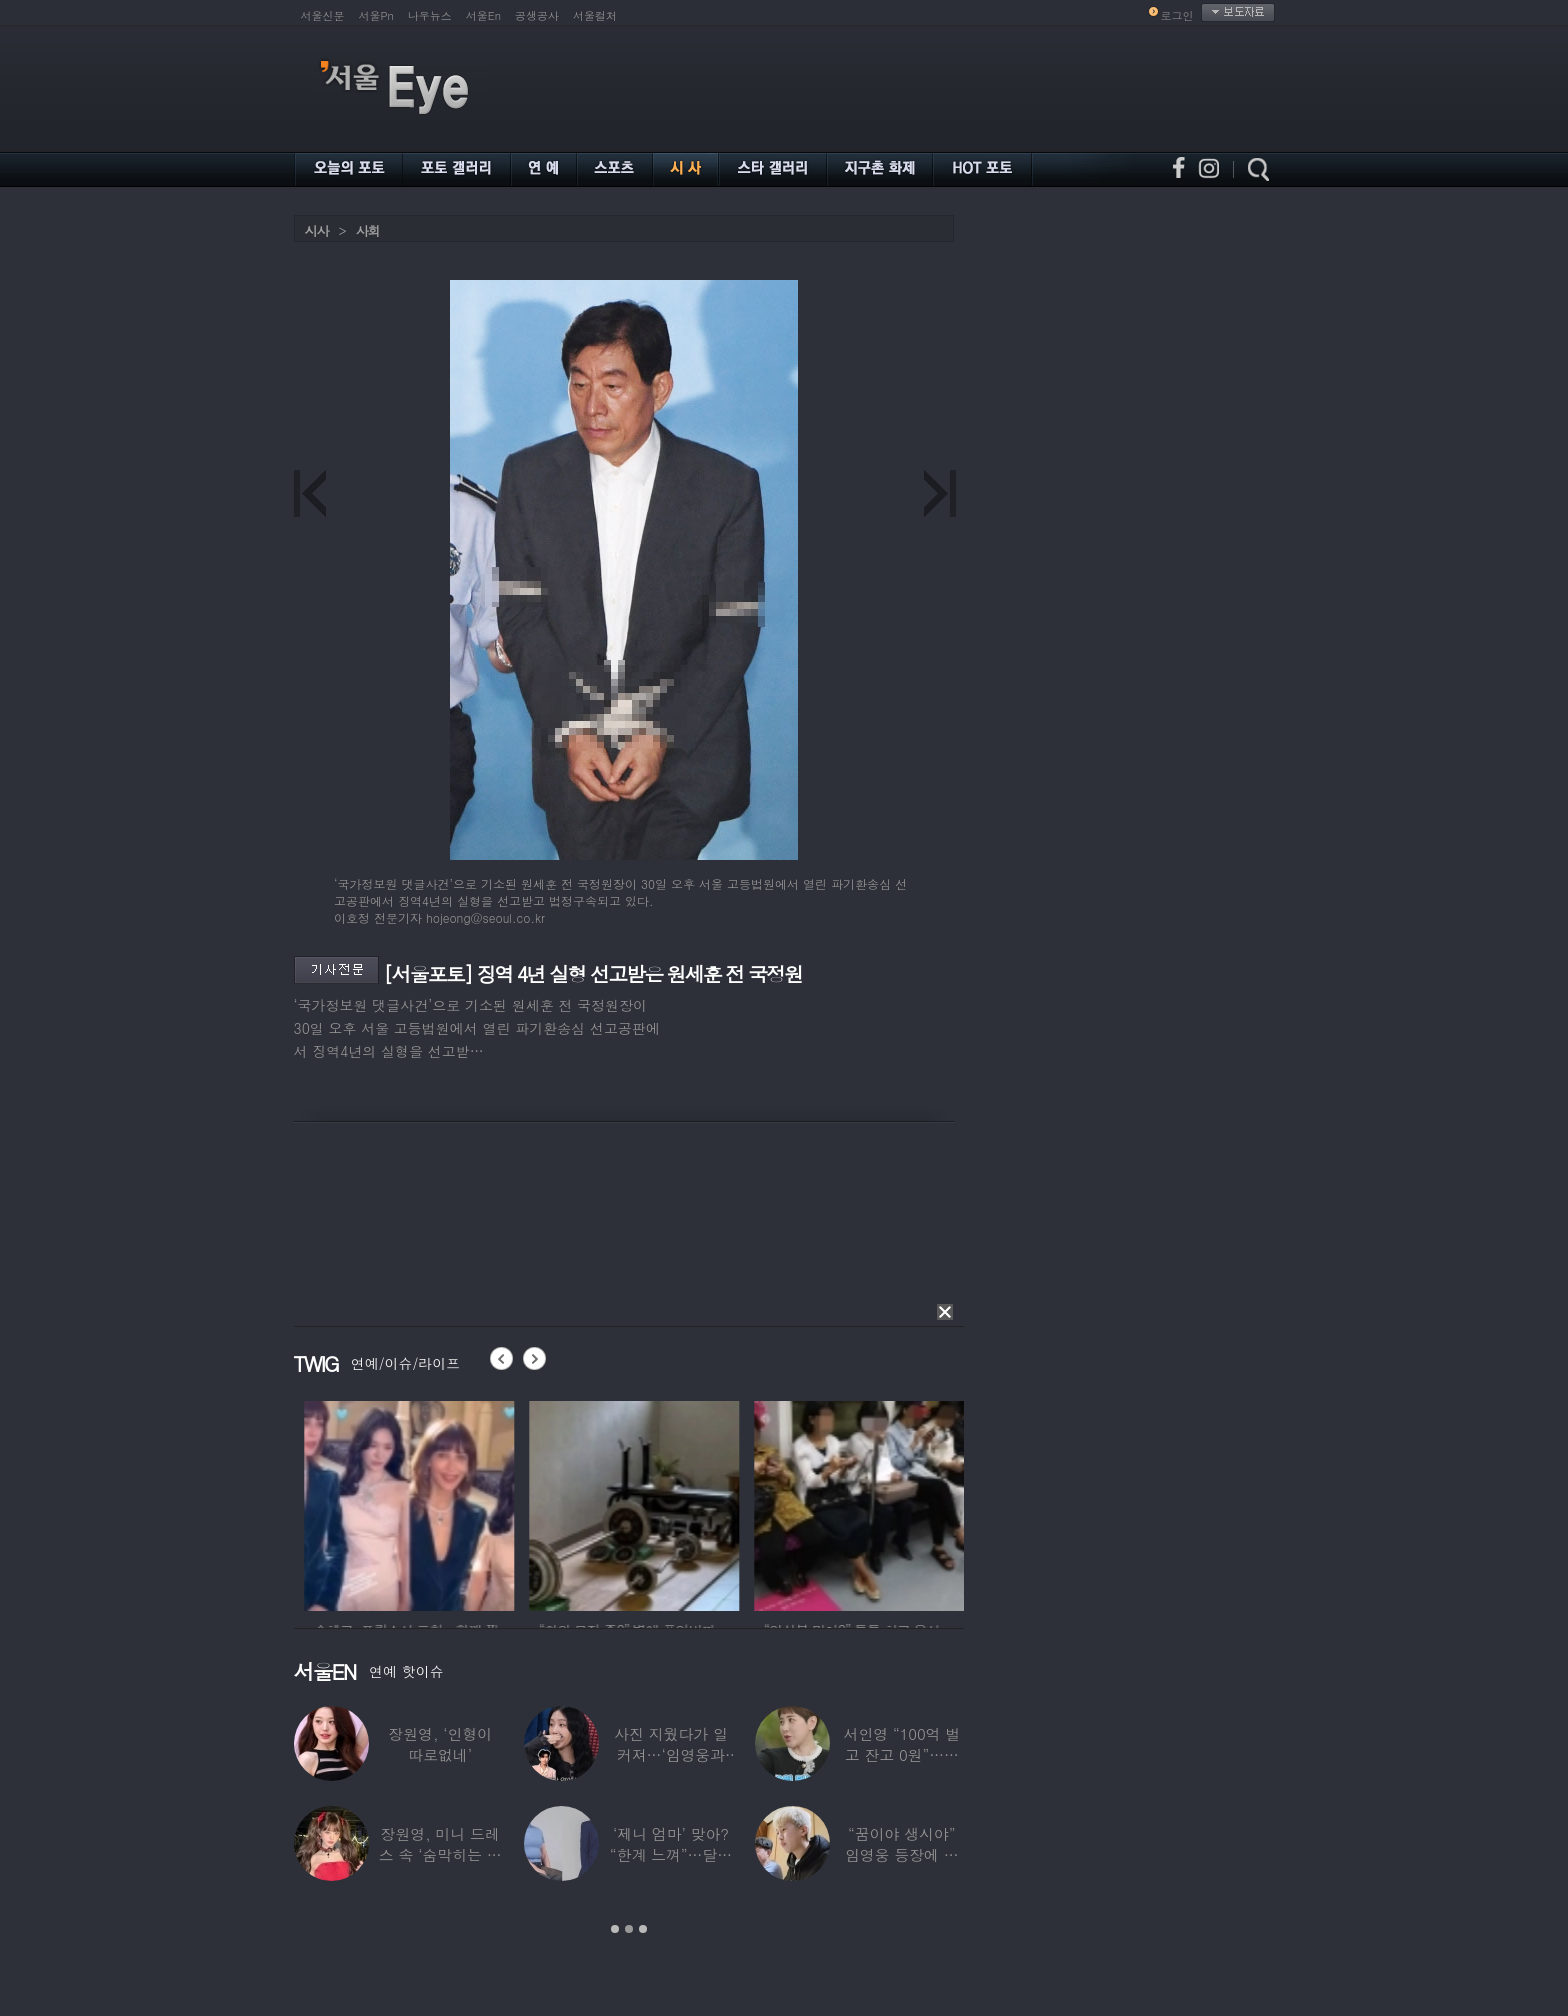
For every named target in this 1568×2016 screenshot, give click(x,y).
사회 (368, 230)
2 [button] (629, 1929)
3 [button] (643, 1929)
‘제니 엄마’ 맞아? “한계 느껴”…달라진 (671, 1854)
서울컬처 (595, 15)
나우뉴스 (430, 15)
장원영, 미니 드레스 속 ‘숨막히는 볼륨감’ (440, 1854)
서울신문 (323, 15)
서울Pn (376, 15)
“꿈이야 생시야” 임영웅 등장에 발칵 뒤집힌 (902, 1854)
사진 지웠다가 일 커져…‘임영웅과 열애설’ (671, 1754)
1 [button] (615, 1929)
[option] (460, 1503)
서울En (483, 15)
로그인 (1177, 15)
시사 (317, 230)
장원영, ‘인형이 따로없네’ (440, 1744)
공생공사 (537, 15)
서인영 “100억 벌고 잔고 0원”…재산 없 (902, 1754)
